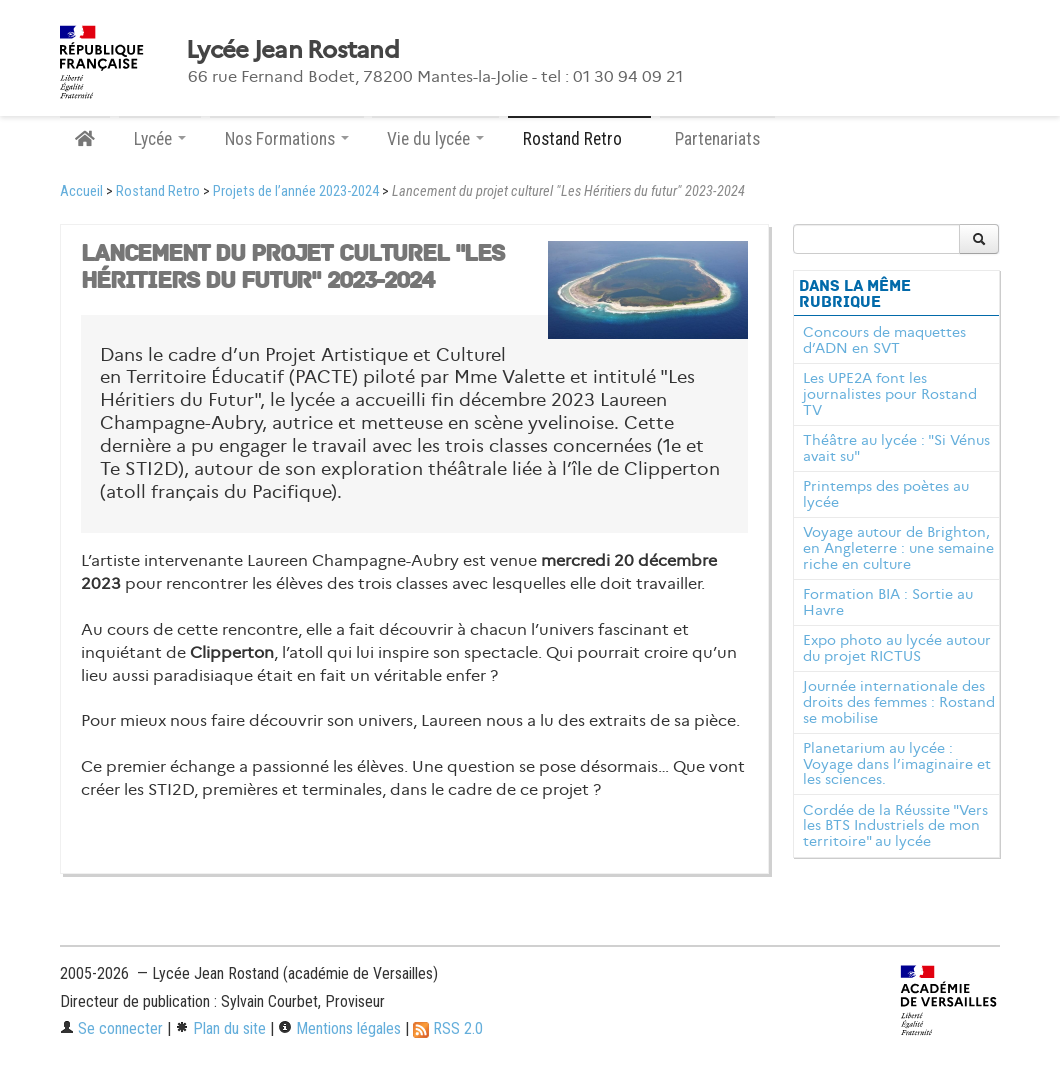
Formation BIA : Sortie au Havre (888, 602)
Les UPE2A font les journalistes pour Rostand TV (890, 394)
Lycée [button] (160, 139)
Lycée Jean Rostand (292, 50)
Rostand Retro (158, 191)
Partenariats (717, 139)
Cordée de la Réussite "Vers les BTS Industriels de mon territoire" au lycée (895, 826)
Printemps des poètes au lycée (886, 494)
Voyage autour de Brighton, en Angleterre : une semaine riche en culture (898, 548)
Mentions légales (339, 1028)
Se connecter (111, 1028)
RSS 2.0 (448, 1028)
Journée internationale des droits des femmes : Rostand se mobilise (899, 702)
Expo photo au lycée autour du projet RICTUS (897, 648)
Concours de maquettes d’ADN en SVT (884, 340)
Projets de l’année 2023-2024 (296, 191)
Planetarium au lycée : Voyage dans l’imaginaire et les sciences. (897, 764)
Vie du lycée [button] (435, 139)
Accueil (81, 191)
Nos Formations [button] (287, 139)
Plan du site (220, 1028)
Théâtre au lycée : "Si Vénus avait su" (896, 448)
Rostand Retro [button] (579, 139)
